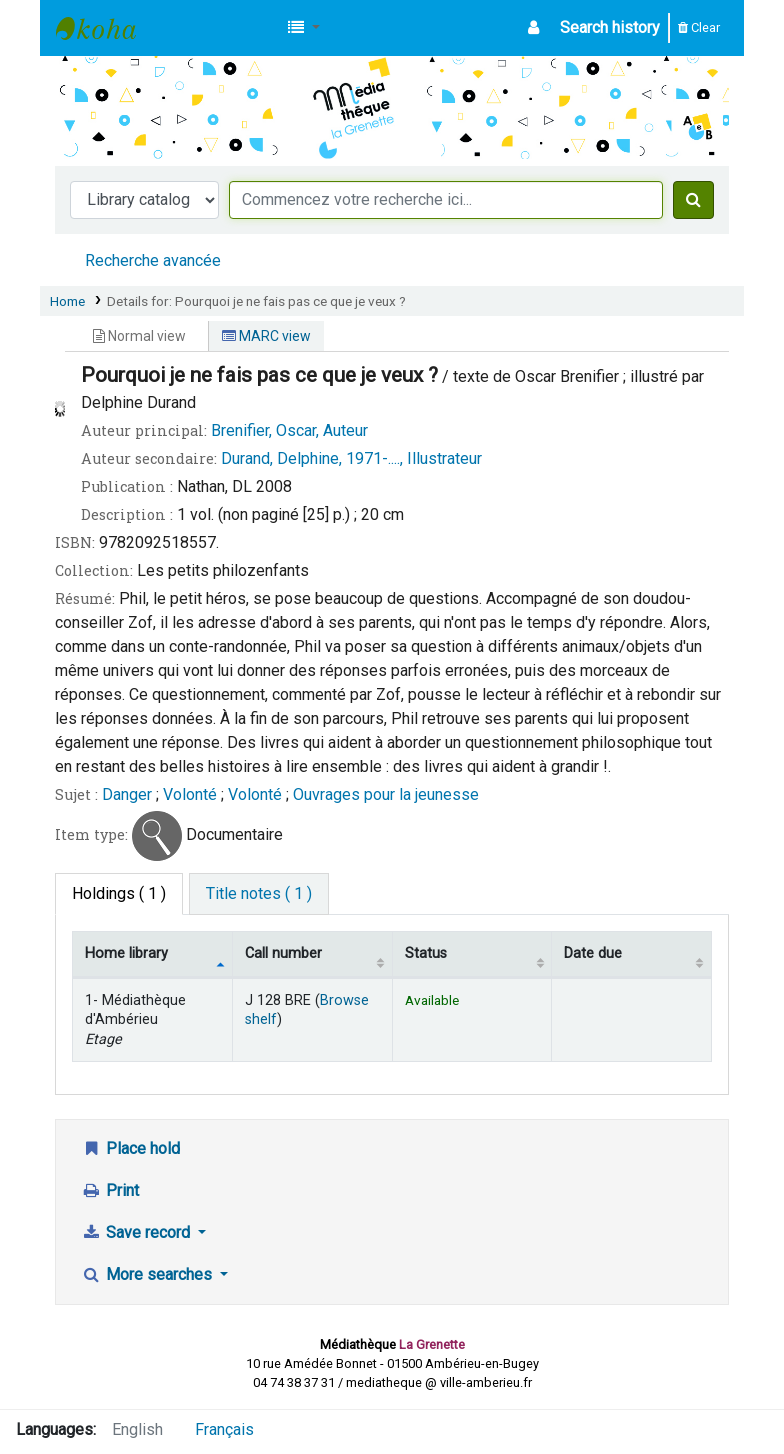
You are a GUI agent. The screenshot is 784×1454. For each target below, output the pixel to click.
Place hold (130, 1148)
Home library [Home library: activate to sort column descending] (126, 953)
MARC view (266, 336)
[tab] (259, 894)
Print (110, 1190)
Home (67, 301)
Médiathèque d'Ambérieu (106, 28)
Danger (129, 794)
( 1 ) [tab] (119, 893)
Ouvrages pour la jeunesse (386, 794)
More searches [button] (148, 1274)
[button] (304, 28)
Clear (699, 27)
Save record (137, 1232)
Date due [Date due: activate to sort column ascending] (593, 953)
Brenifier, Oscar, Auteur (289, 430)
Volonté (190, 794)
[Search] (693, 200)
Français (224, 1429)
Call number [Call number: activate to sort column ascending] (283, 953)
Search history (610, 27)
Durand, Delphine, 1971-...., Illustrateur (351, 458)
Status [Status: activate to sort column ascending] (426, 953)
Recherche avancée (153, 260)
